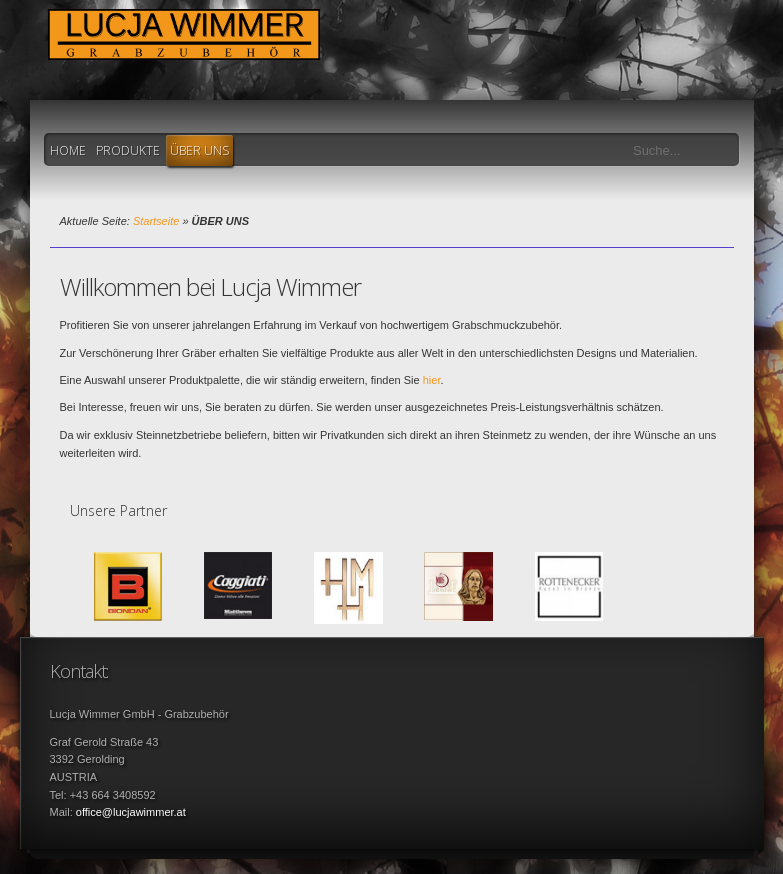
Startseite (156, 221)
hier (432, 380)
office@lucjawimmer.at (131, 812)
